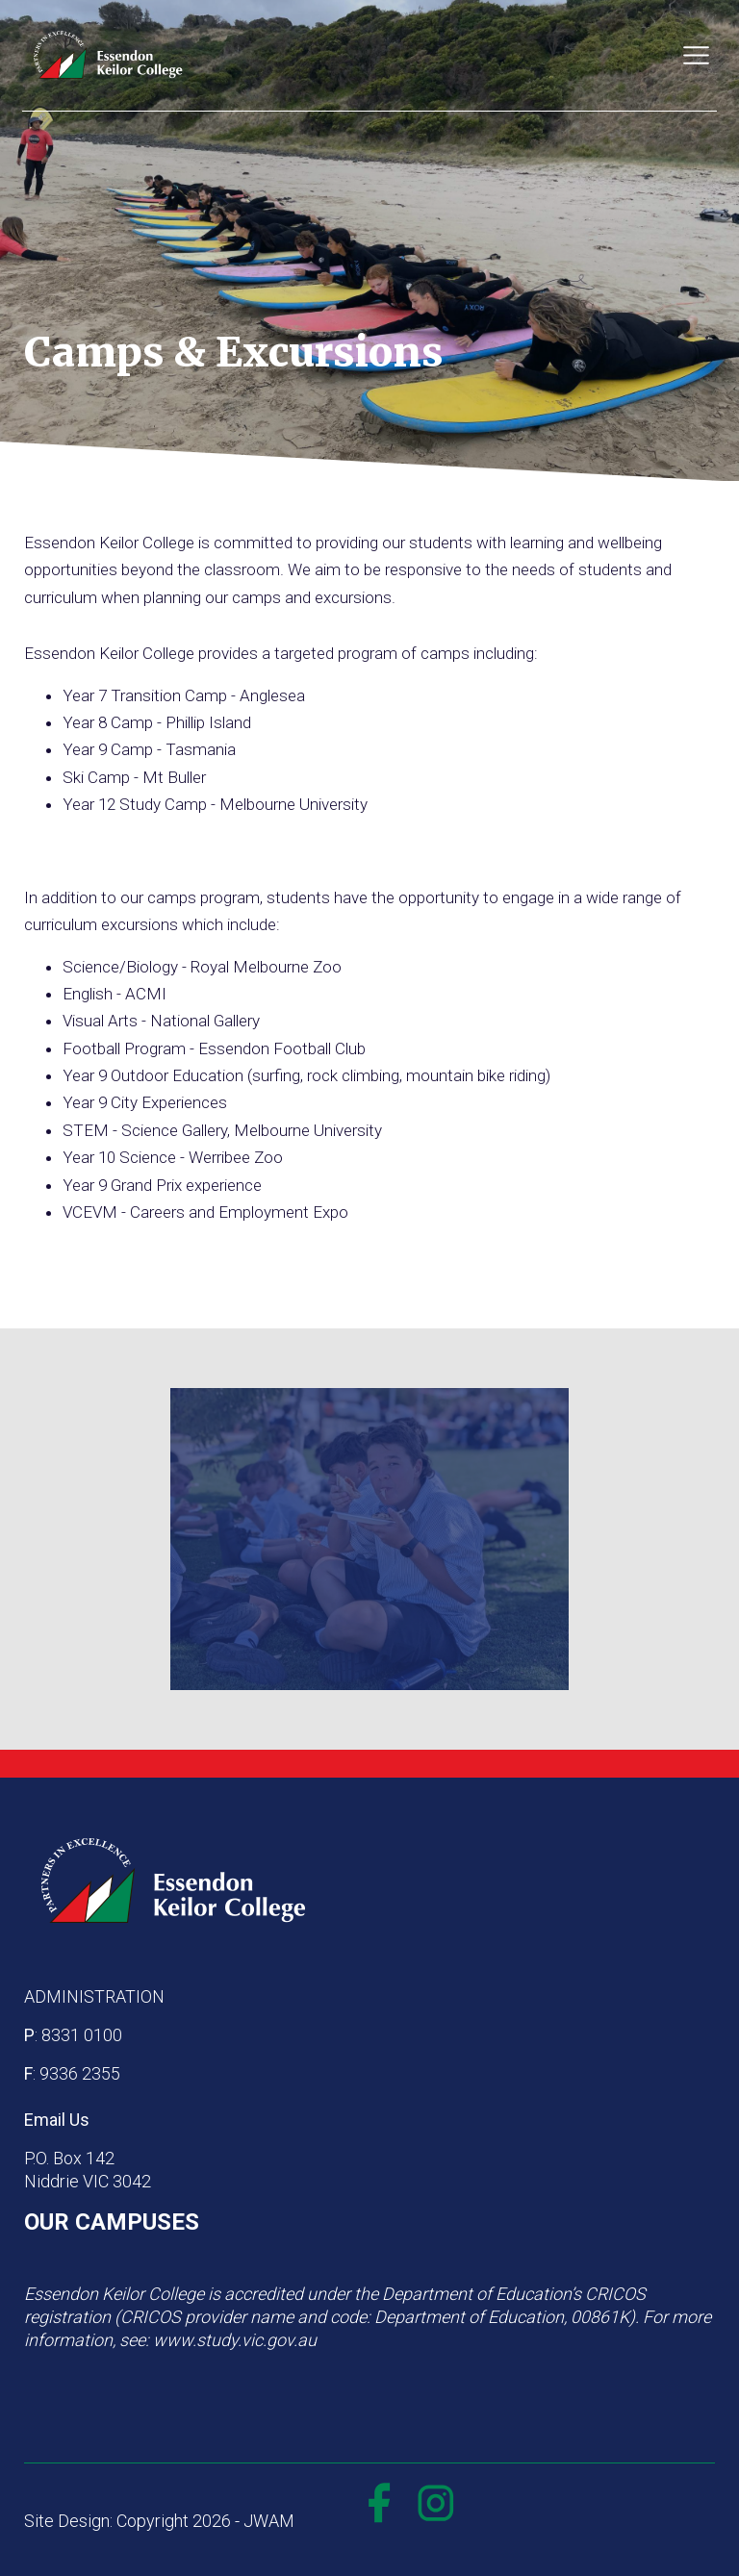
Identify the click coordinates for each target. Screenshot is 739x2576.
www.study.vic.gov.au (235, 2340)
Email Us (56, 2119)
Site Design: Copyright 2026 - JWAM (159, 2521)
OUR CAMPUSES (111, 2222)
